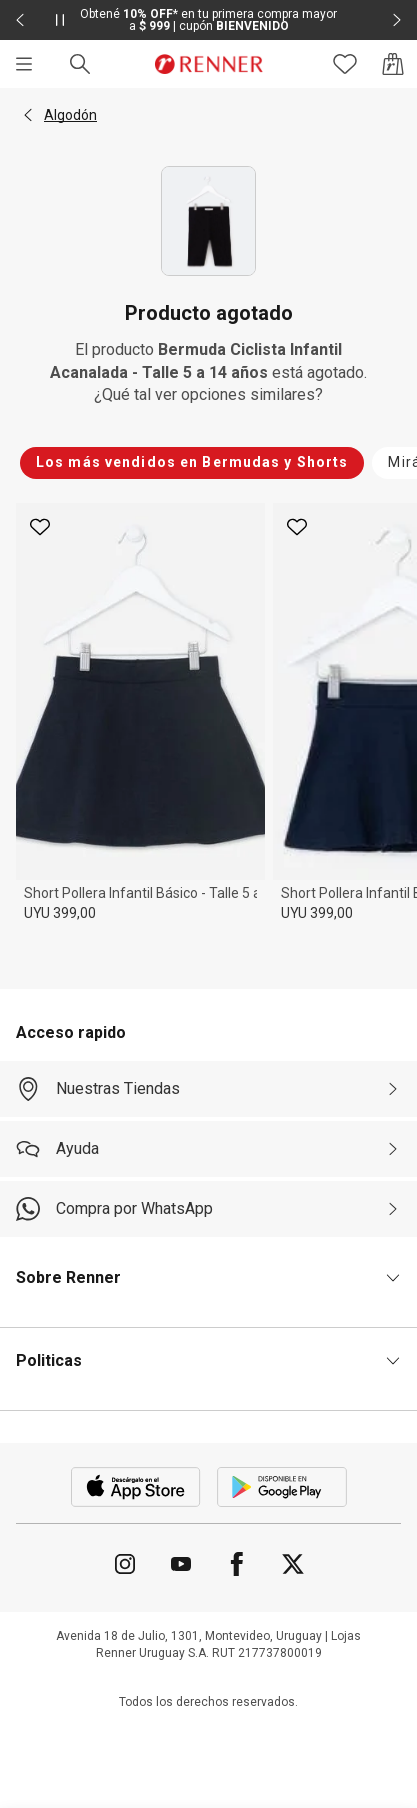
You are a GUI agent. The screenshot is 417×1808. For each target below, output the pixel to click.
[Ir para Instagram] (125, 1564)
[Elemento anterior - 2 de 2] (20, 20)
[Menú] (24, 64)
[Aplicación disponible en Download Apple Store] (136, 1487)
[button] (28, 115)
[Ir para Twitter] (293, 1564)
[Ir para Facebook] (237, 1564)
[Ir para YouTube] (181, 1564)
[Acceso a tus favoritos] (345, 64)
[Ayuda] (208, 1149)
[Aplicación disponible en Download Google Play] (282, 1487)
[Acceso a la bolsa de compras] (393, 64)
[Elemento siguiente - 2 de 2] (397, 20)
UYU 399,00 (60, 913)
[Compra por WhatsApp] (208, 1209)
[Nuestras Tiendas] (208, 1089)
